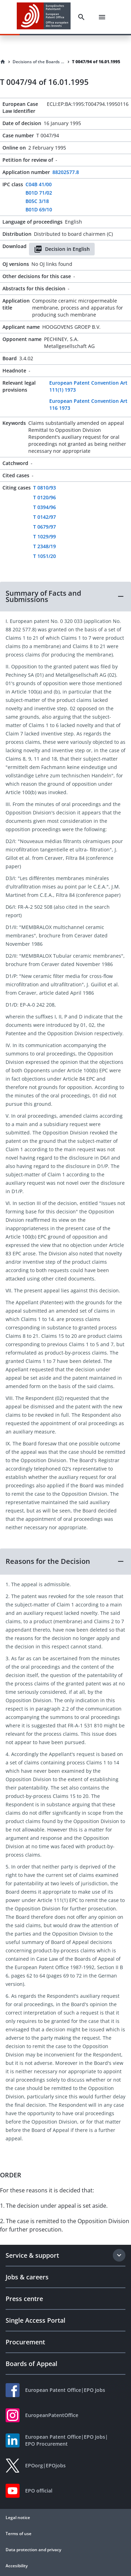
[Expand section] (119, 2255)
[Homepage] (3, 62)
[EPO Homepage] (44, 16)
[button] (65, 596)
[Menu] (102, 17)
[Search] (81, 17)
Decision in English (62, 249)
